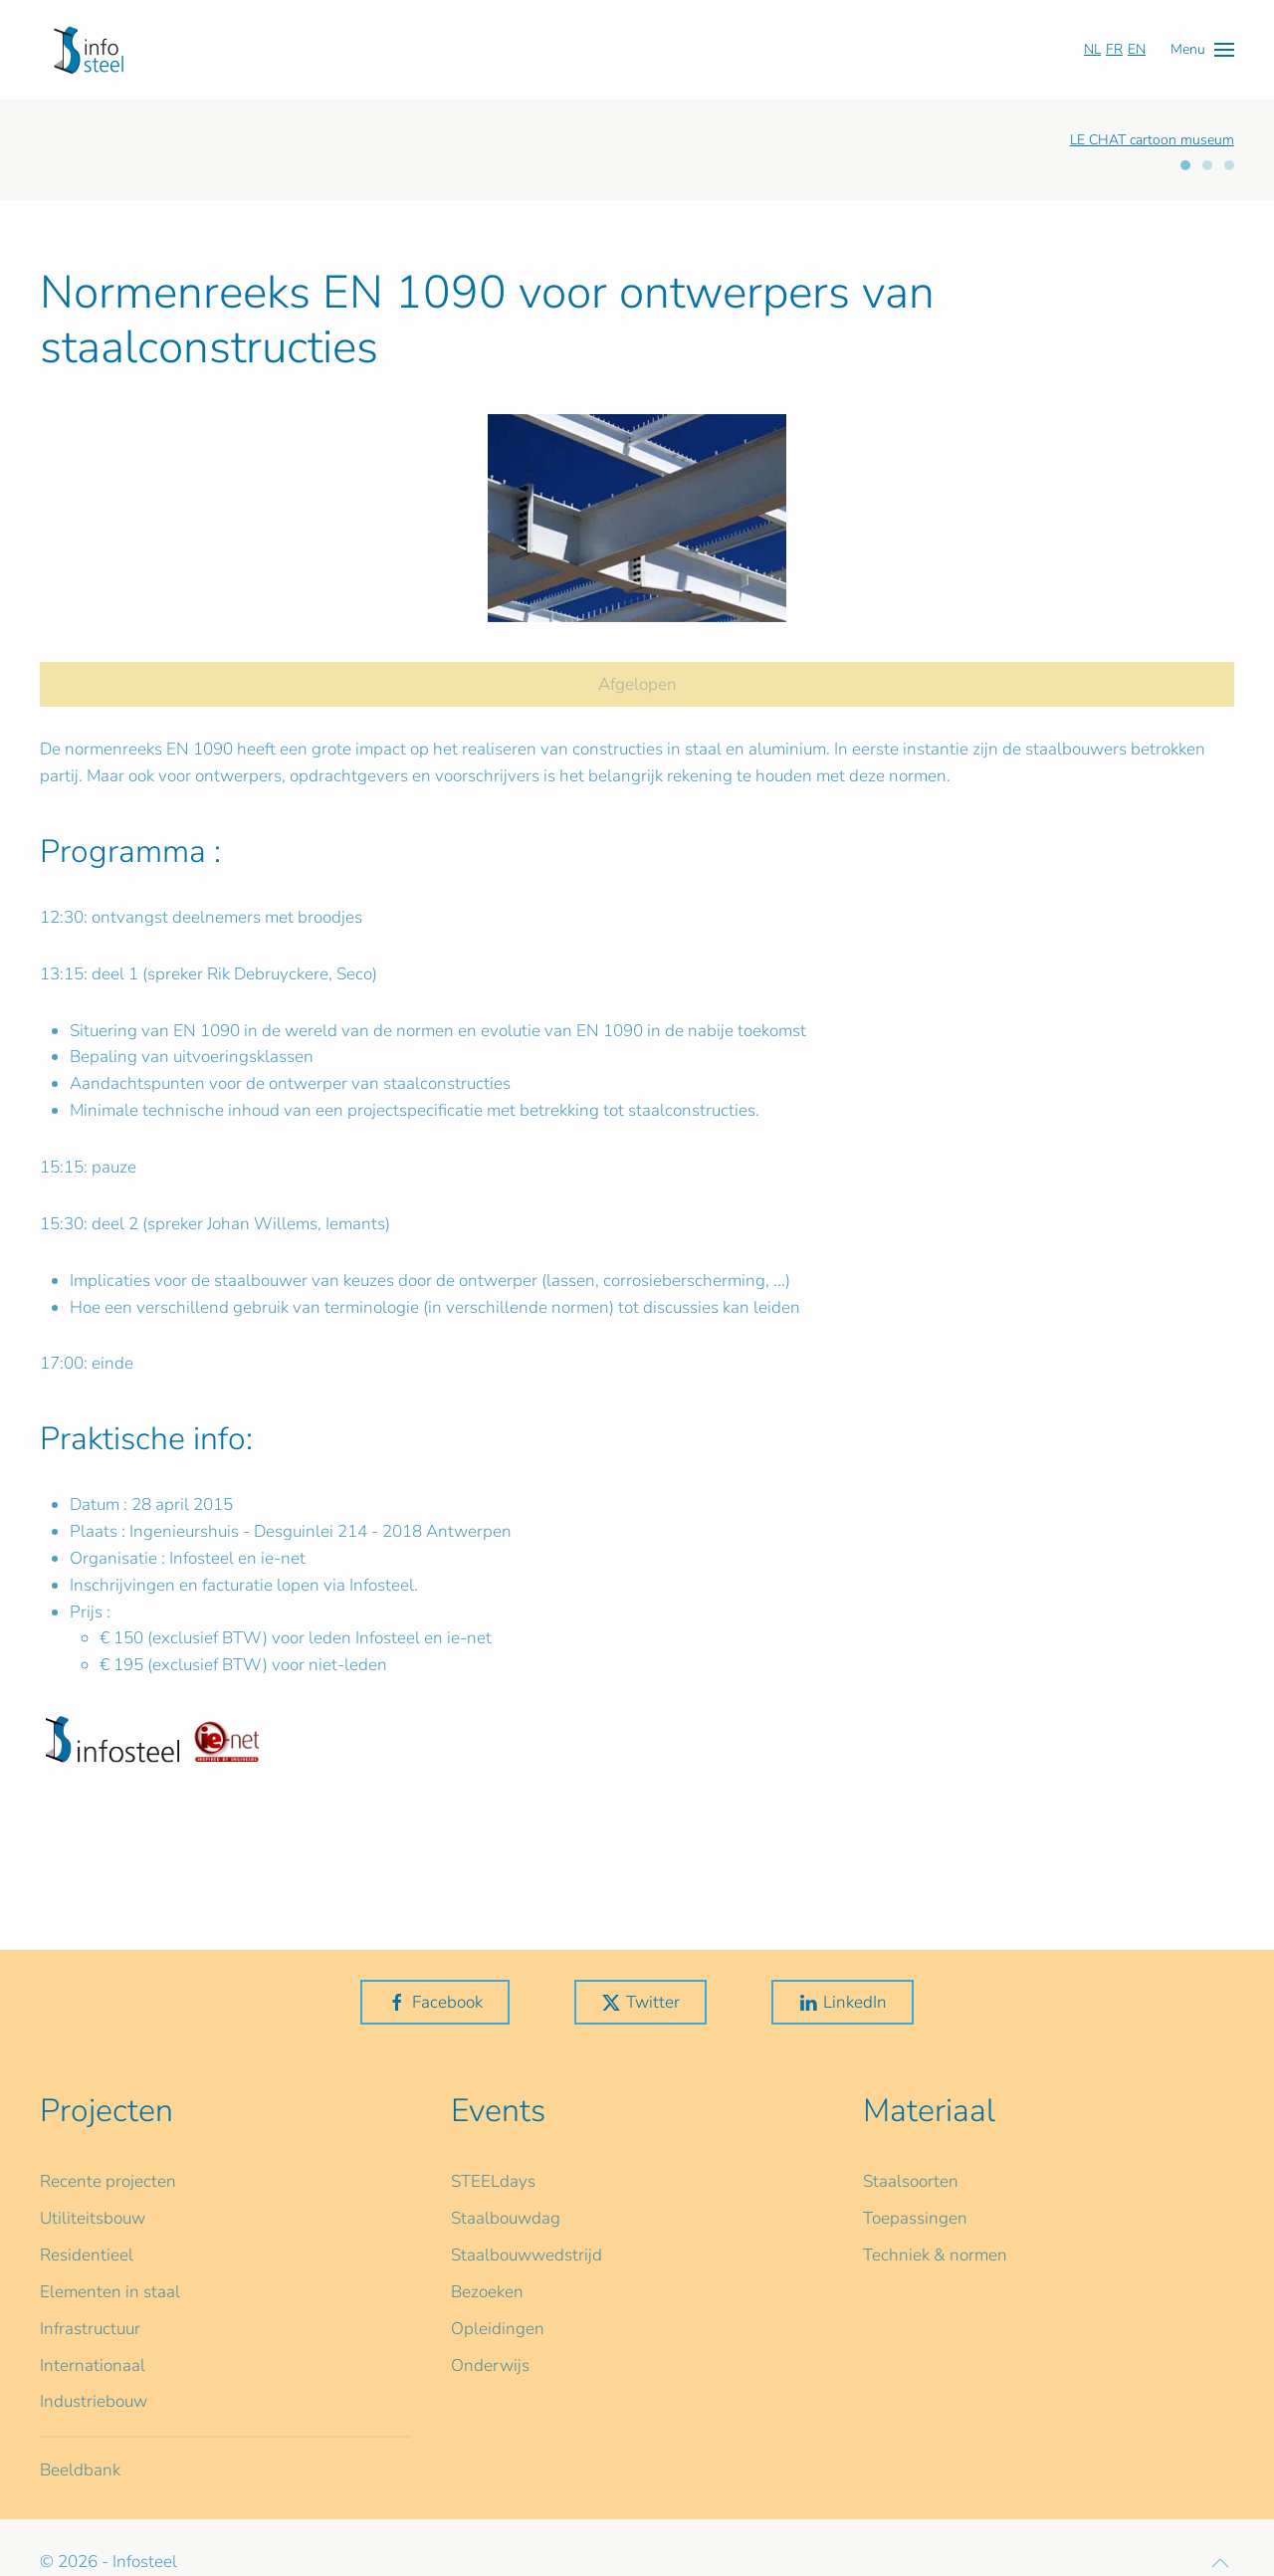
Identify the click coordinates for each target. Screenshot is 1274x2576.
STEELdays (493, 2181)
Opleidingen (497, 2328)
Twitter (640, 2002)
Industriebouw (93, 2401)
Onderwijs (490, 2365)
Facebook (435, 2002)
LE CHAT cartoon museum (1152, 139)
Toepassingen (915, 2218)
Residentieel (86, 2255)
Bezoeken (487, 2291)
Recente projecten (108, 2181)
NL (1092, 49)
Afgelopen (637, 684)
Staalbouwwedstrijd (526, 2255)
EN (1137, 49)
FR (1114, 49)
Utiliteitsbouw (92, 2218)
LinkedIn (842, 2002)
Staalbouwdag (505, 2218)
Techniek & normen (935, 2255)
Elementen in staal (110, 2291)
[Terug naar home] (88, 50)
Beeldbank (80, 2470)
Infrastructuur (90, 2328)
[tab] (1185, 165)
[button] (1202, 49)
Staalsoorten (910, 2181)
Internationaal (92, 2365)
